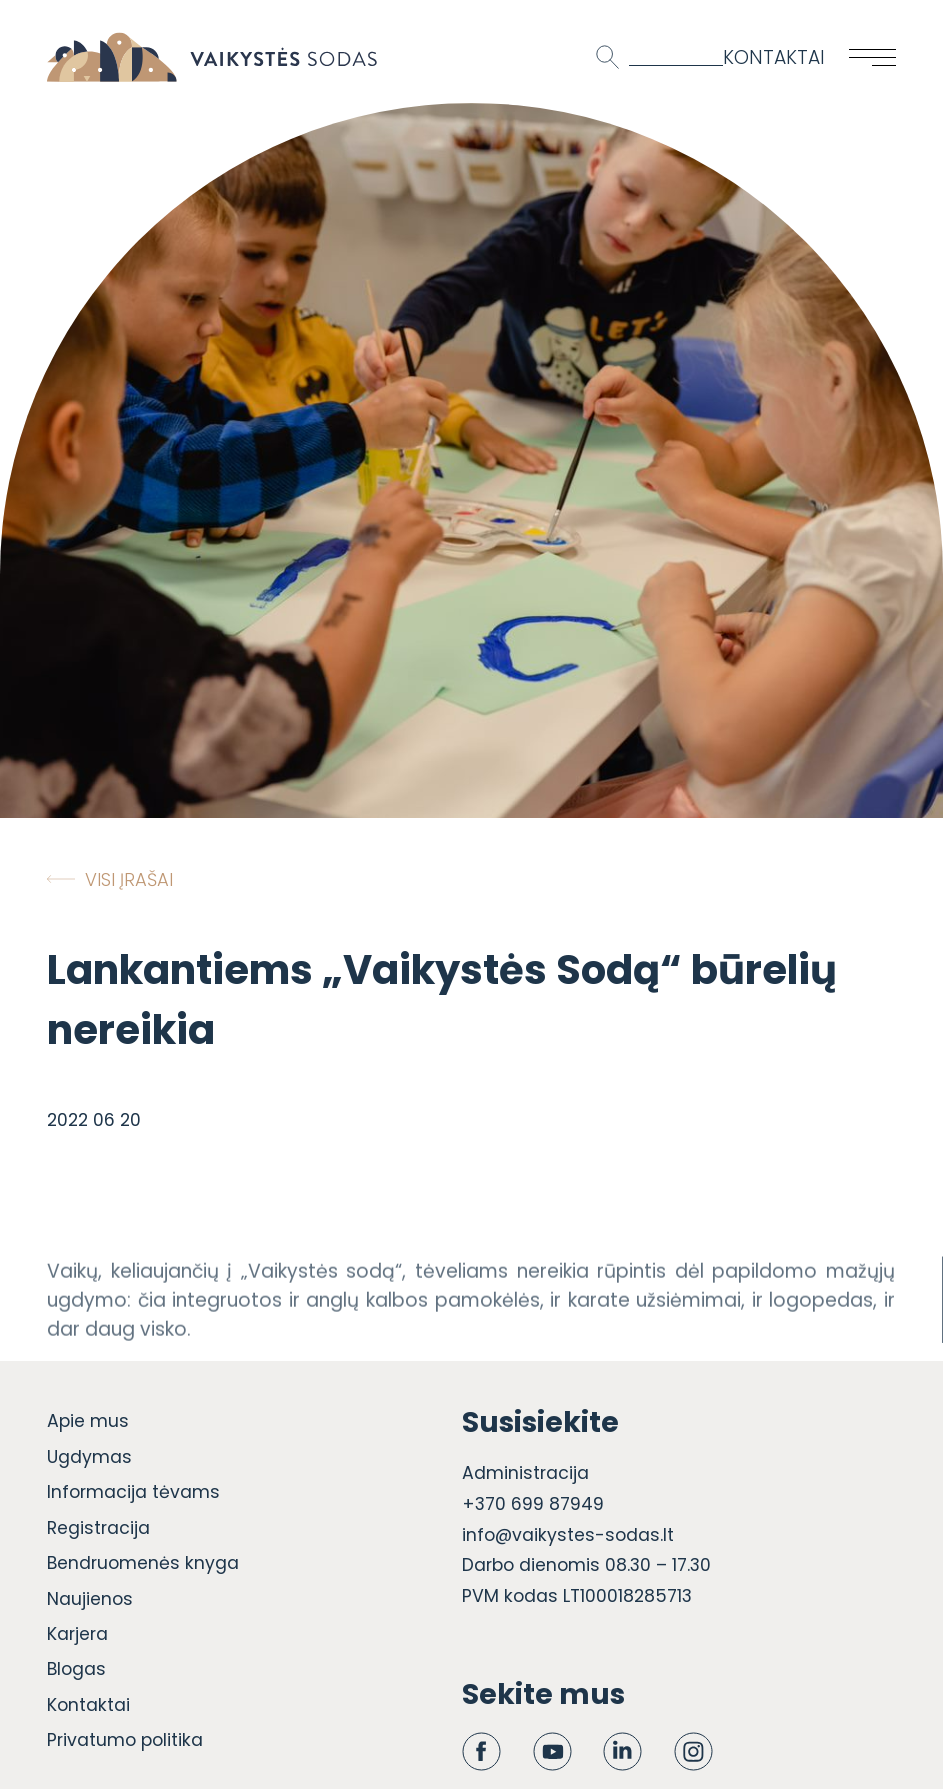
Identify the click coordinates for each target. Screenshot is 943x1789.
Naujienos (90, 1599)
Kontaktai (774, 57)
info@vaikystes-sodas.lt (568, 1535)
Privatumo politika (125, 1740)
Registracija (98, 1528)
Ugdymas (89, 1457)
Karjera (77, 1634)
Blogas (76, 1669)
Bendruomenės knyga (143, 1563)
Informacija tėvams (133, 1492)
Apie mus (88, 1421)
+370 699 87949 (533, 1504)
